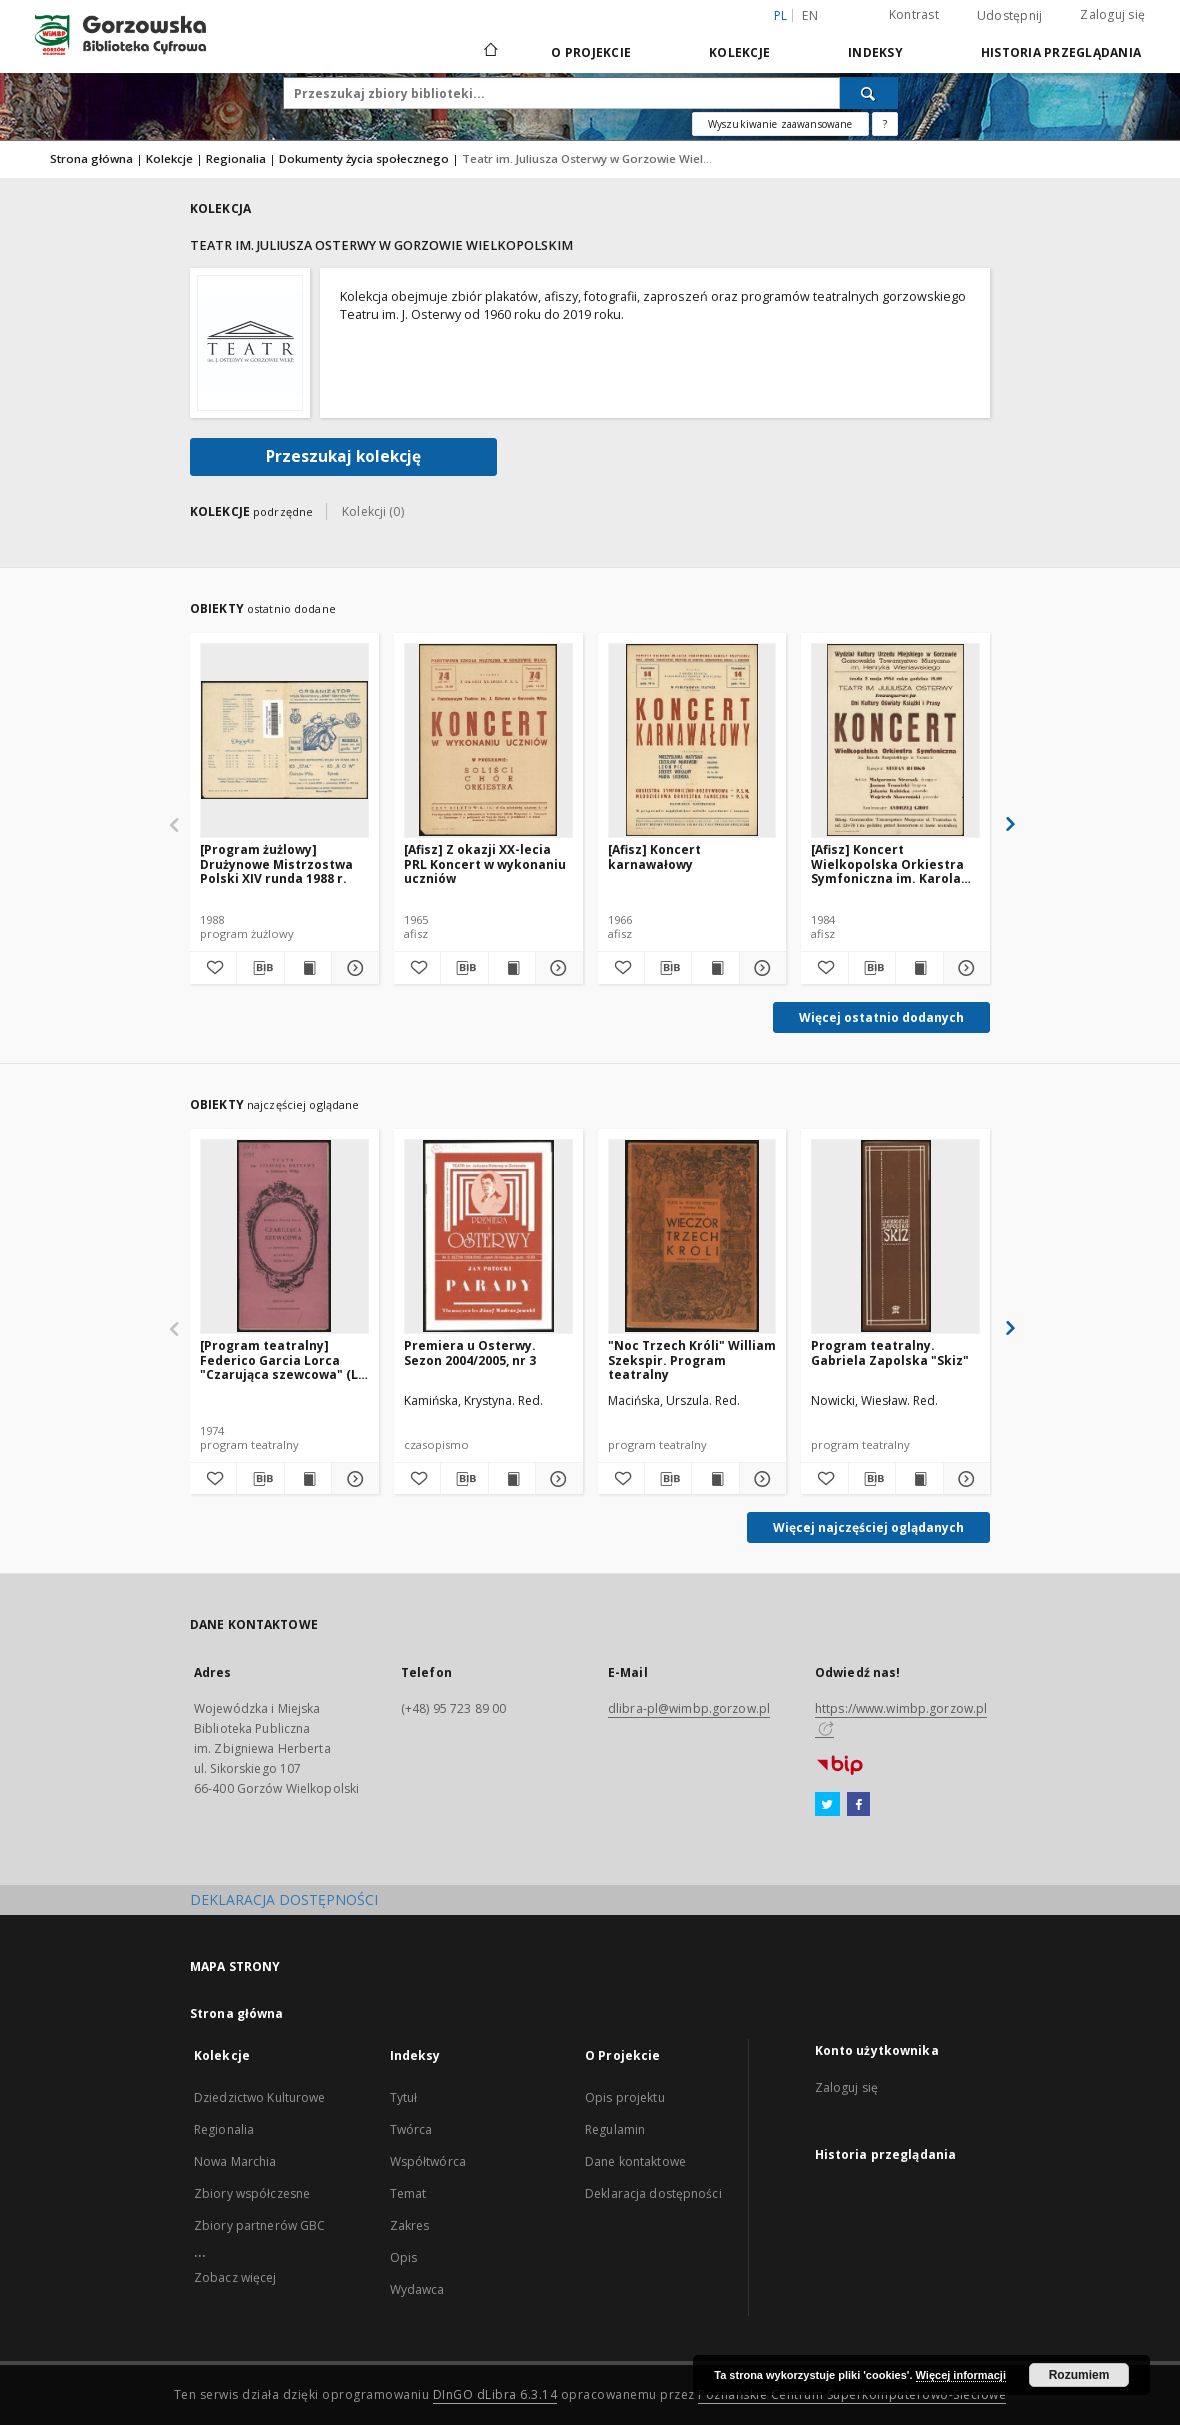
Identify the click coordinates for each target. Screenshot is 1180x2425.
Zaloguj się (1112, 14)
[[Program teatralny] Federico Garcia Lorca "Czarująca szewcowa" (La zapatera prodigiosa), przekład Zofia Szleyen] (284, 1236)
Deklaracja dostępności (653, 2193)
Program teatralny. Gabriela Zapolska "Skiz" (890, 1352)
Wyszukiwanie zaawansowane (780, 124)
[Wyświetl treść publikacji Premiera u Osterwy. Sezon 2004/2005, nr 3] (512, 1479)
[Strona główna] (489, 52)
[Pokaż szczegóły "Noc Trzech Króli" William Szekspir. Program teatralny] (760, 1479)
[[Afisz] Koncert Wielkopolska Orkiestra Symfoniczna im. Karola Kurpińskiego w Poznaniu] (895, 740)
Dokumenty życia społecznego (364, 158)
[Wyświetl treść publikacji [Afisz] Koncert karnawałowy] (715, 968)
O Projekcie (591, 52)
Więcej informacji (961, 2375)
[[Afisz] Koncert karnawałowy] (692, 740)
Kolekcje (739, 52)
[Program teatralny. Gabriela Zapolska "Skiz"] (895, 1236)
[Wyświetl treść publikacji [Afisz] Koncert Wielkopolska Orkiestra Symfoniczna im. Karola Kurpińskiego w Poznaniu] (919, 968)
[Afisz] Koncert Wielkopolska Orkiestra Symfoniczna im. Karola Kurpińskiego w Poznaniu (891, 863)
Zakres (410, 2225)
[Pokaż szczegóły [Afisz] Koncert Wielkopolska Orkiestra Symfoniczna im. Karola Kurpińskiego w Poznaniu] (964, 968)
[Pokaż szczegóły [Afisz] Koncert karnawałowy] (760, 968)
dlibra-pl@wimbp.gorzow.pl (689, 1708)
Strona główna (91, 158)
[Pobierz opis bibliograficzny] (260, 968)
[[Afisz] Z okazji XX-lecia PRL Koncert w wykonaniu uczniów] (488, 740)
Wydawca (417, 2289)
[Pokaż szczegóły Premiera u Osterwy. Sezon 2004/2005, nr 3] (556, 1479)
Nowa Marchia (235, 2161)
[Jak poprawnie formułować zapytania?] (885, 124)
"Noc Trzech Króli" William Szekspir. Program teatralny (692, 1359)
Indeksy (875, 52)
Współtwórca (428, 2161)
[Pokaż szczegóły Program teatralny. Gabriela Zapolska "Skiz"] (964, 1479)
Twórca (411, 2129)
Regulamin (615, 2129)
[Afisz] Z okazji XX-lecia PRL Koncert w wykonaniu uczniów (485, 863)
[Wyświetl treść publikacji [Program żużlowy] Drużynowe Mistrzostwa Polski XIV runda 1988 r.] (308, 968)
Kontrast (914, 14)
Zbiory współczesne (252, 2193)
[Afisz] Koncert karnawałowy (654, 856)
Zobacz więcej (235, 2277)
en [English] (810, 15)
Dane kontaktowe (635, 2161)
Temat (408, 2193)
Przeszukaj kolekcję (343, 456)
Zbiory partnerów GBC (259, 2225)
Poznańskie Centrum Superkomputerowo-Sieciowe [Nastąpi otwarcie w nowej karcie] (852, 2394)
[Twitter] (827, 1805)
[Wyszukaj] (869, 93)
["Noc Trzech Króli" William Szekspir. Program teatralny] (692, 1236)
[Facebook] (858, 1805)
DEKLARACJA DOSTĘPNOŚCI (284, 1899)
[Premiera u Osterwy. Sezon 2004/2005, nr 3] (488, 1236)
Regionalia (236, 158)
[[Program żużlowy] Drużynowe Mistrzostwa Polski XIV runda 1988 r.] (284, 740)
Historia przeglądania (1061, 52)
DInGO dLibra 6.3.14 (495, 2394)
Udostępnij (1010, 16)
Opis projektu (625, 2097)
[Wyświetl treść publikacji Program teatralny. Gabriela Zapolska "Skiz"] (919, 1479)
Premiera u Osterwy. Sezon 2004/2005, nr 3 (470, 1352)
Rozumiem (1079, 2375)
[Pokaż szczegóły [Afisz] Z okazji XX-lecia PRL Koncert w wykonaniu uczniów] (556, 968)
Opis (403, 2257)
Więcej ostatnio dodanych (881, 1017)
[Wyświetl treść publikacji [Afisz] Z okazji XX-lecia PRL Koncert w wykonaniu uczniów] (512, 968)
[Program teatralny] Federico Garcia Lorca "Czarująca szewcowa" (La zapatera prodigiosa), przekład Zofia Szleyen (283, 1359)
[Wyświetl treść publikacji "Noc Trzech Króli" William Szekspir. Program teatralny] (715, 1479)
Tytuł (404, 2097)
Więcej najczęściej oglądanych (868, 1527)
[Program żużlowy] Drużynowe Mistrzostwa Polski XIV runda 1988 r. (276, 863)
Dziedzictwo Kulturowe (260, 2097)
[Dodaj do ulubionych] (213, 968)
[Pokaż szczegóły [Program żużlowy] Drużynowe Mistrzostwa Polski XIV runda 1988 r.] (352, 968)
